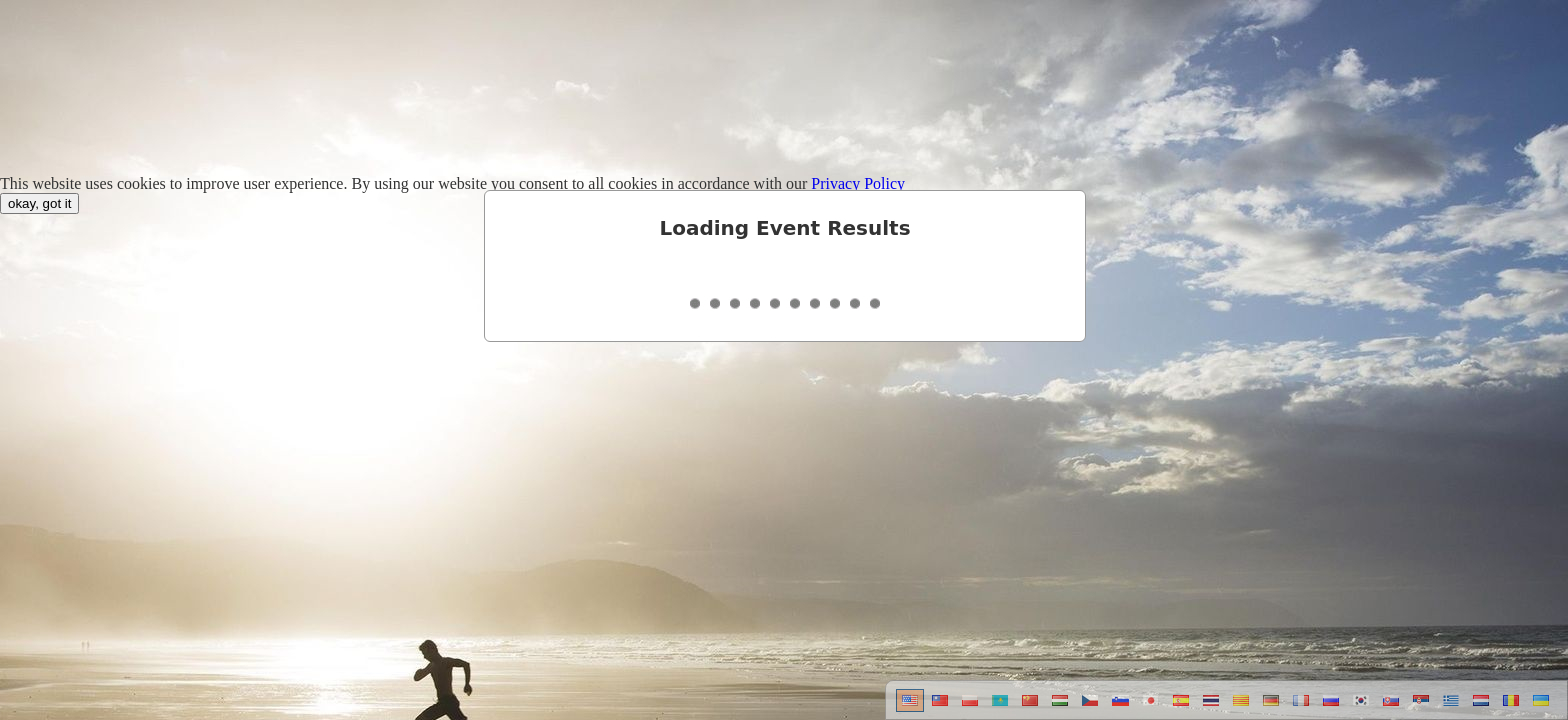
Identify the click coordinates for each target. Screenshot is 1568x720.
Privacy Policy (858, 183)
